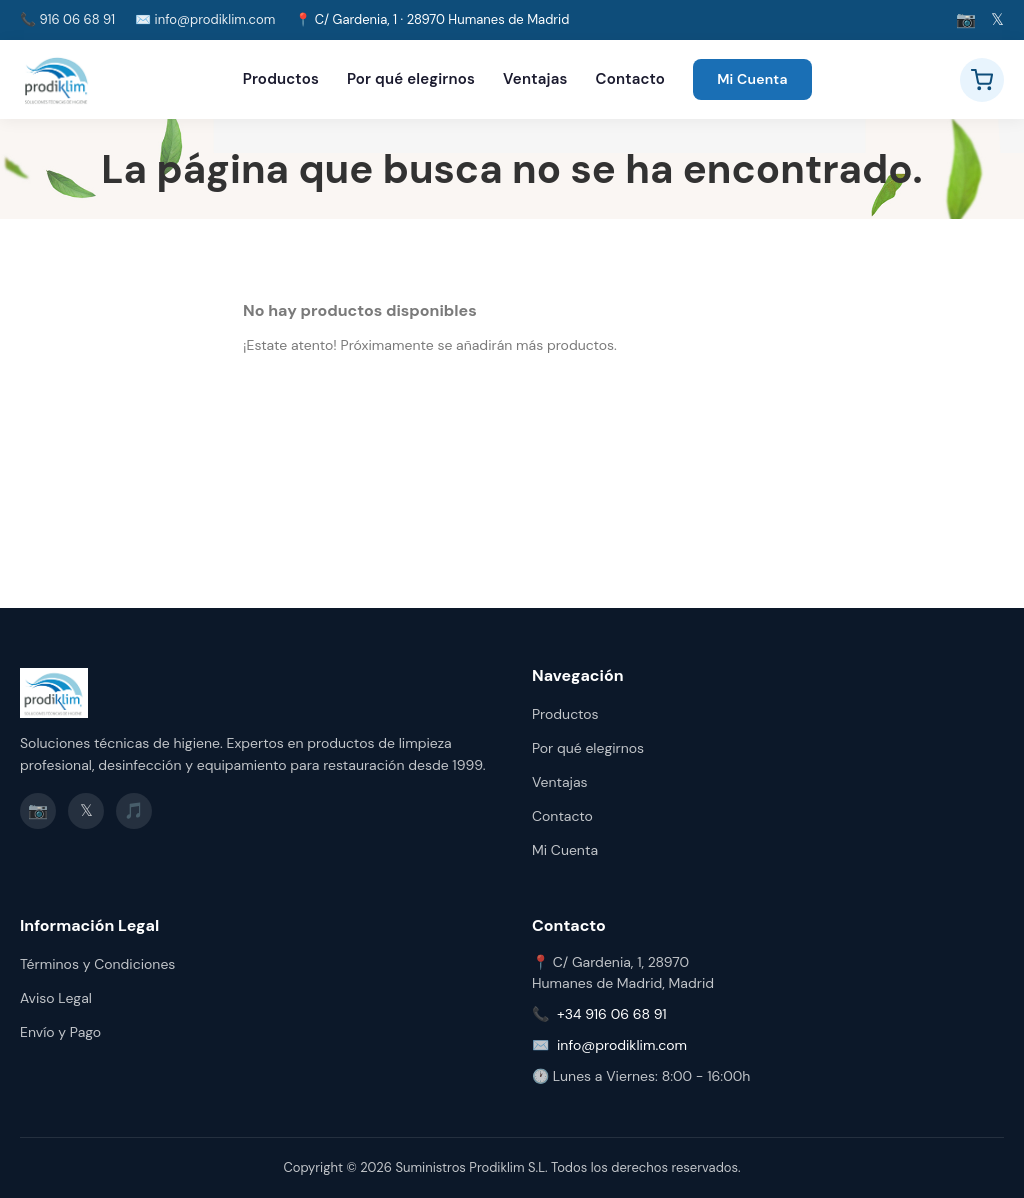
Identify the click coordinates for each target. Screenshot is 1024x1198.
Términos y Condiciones (97, 964)
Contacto (631, 79)
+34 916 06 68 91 (612, 1014)
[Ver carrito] (982, 80)
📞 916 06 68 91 (67, 19)
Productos (281, 79)
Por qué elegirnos (411, 79)
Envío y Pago (60, 1032)
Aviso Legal (56, 998)
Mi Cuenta (752, 79)
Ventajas (535, 79)
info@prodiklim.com (622, 1045)
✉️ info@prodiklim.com (205, 19)
